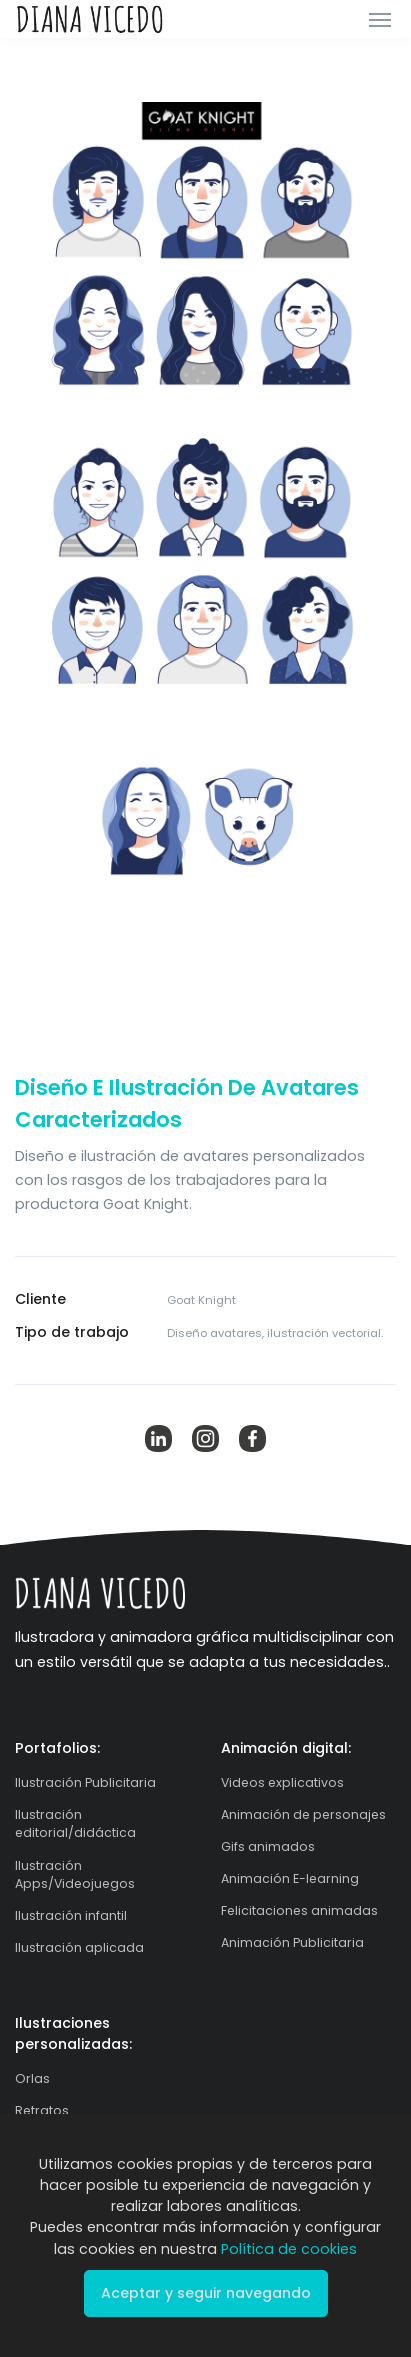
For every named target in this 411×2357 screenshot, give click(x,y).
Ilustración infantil (71, 1915)
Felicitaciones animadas (299, 1910)
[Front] (90, 19)
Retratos (42, 2110)
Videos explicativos (282, 1782)
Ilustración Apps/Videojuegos (75, 1875)
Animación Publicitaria (292, 1942)
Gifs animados (268, 1846)
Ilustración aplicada (79, 1947)
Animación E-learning (290, 1878)
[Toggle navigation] (380, 19)
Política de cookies (289, 2249)
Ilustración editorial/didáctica (75, 1824)
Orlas (32, 2078)
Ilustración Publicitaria (85, 1782)
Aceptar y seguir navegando (206, 2293)
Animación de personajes (303, 1814)
